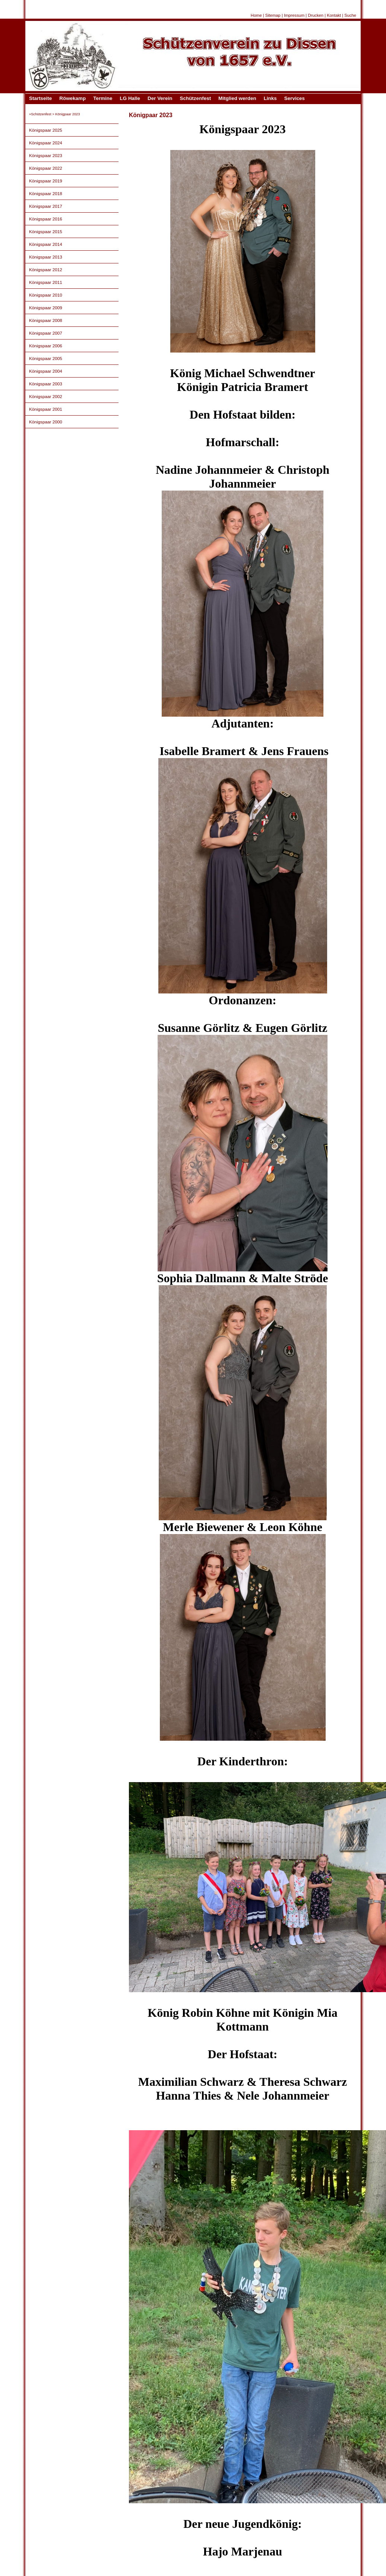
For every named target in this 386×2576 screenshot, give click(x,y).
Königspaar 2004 (45, 371)
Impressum (294, 15)
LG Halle (130, 98)
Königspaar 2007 (45, 333)
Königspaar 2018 (45, 193)
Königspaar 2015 (45, 231)
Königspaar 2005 (45, 358)
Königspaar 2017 (45, 206)
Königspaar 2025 (45, 130)
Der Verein (160, 98)
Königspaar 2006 (45, 345)
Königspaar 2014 (45, 244)
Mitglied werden (237, 98)
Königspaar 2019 (45, 180)
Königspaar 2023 (45, 155)
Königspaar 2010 (45, 294)
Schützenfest (195, 98)
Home (256, 15)
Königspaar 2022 (45, 168)
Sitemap (273, 15)
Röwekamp (72, 98)
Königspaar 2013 (45, 256)
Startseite (40, 98)
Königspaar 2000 (45, 421)
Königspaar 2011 (45, 282)
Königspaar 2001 (45, 409)
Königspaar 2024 (45, 142)
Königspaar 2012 (45, 269)
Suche (350, 15)
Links (270, 98)
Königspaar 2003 (45, 383)
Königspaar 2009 (45, 307)
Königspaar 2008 (45, 320)
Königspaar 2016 (45, 218)
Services (294, 98)
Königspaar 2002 (45, 396)
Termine (102, 98)
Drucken (315, 15)
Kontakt (334, 15)
